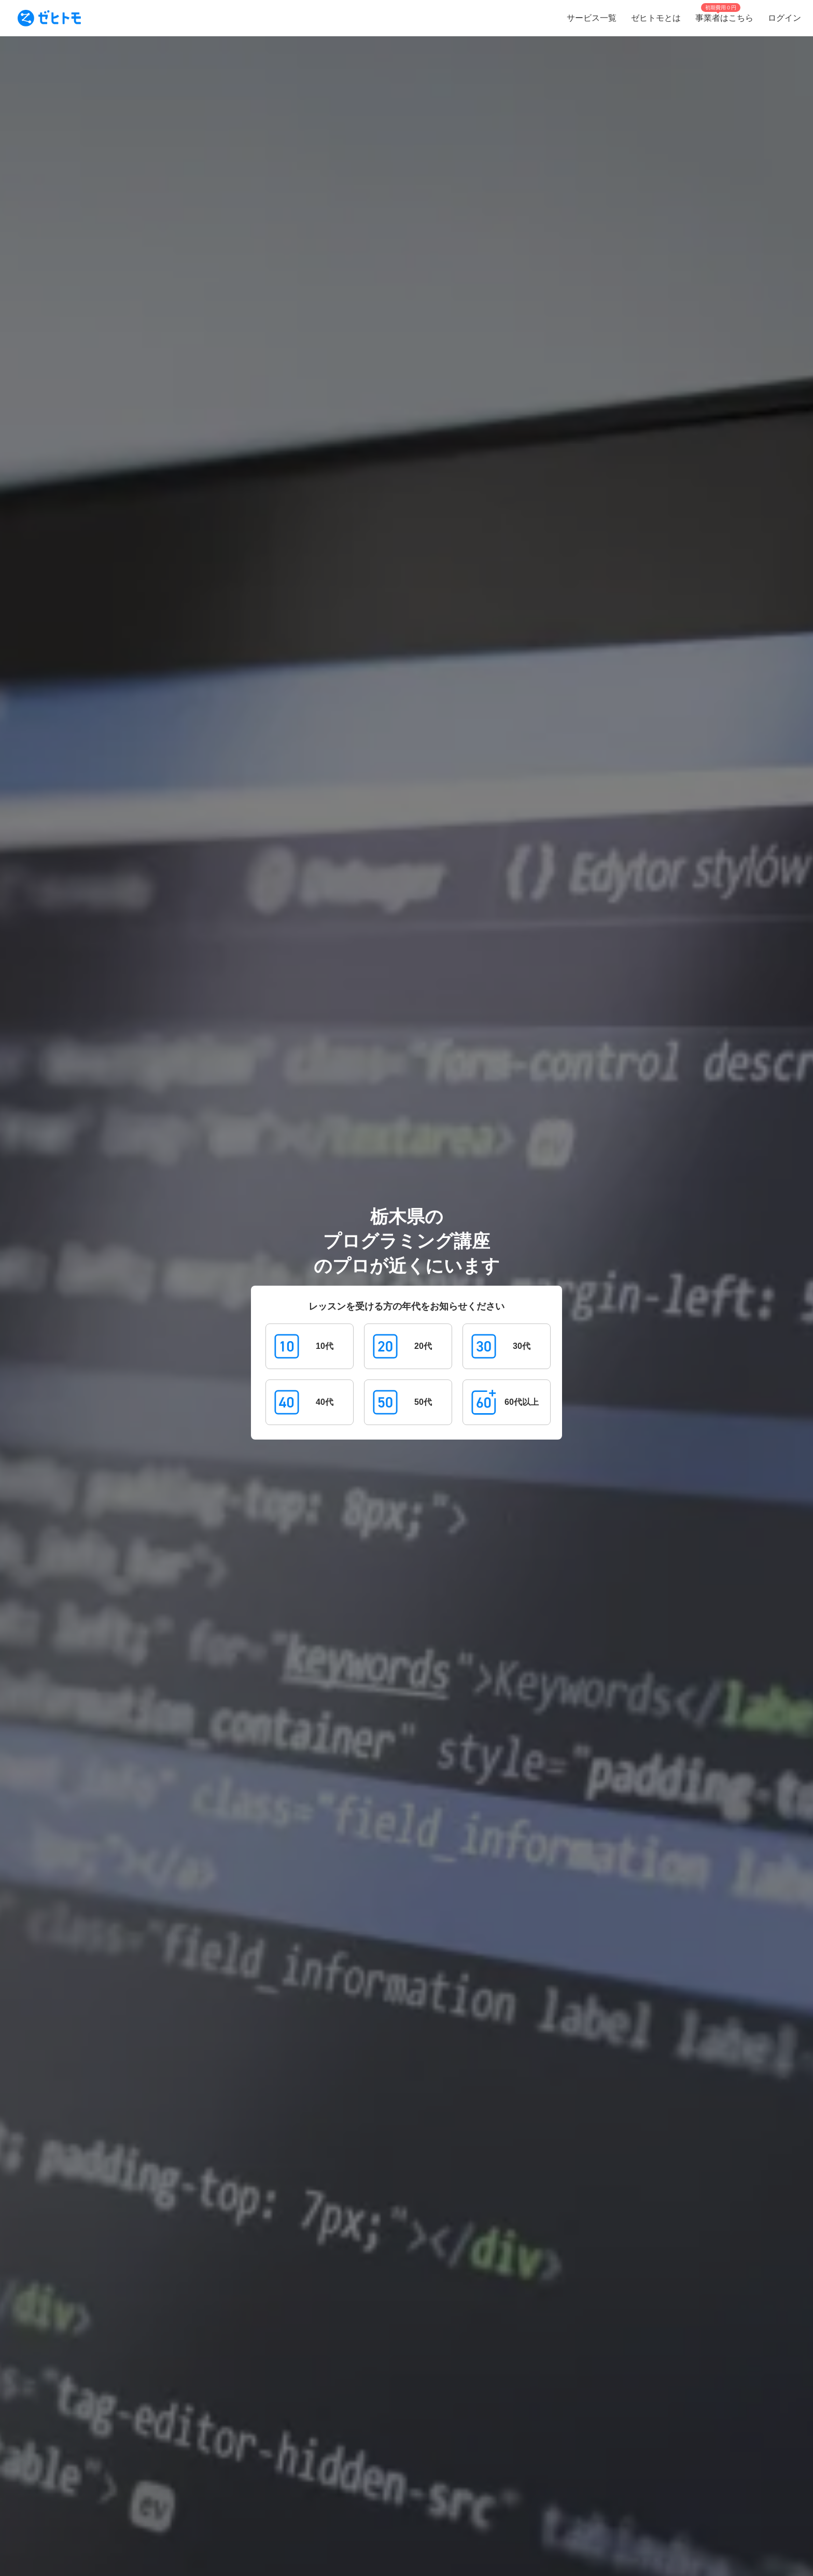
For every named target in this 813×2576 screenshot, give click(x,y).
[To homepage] (49, 18)
